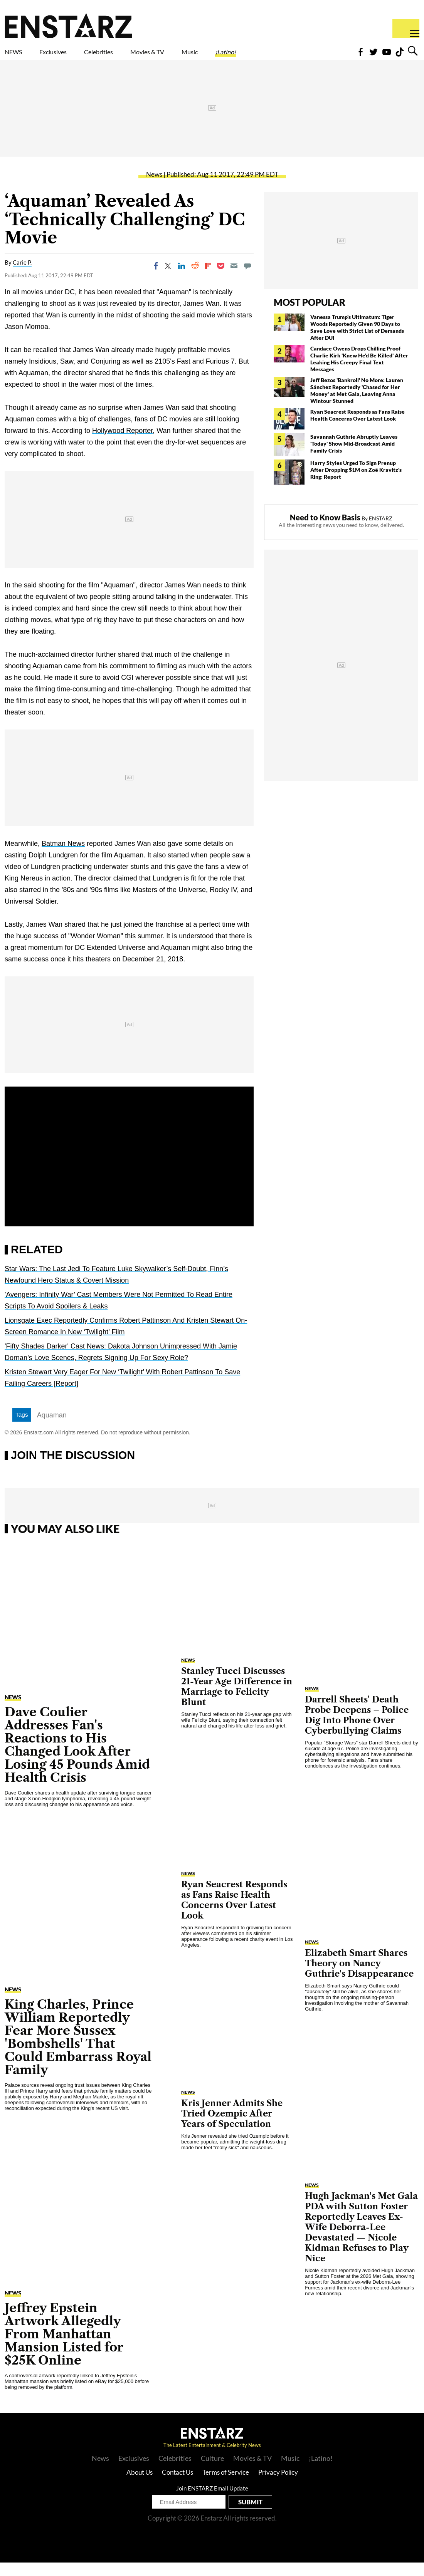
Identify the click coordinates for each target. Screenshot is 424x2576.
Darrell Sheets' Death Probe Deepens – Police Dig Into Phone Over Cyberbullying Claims (357, 1728)
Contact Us (177, 2486)
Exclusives (71, 56)
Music (259, 56)
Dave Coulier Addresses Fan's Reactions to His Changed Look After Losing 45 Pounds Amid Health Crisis (77, 1758)
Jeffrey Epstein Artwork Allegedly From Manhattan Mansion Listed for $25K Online (64, 2347)
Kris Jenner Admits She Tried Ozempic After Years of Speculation (232, 2127)
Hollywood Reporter (122, 444)
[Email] (234, 279)
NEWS (18, 56)
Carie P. (22, 275)
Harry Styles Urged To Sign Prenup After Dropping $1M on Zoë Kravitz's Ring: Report (356, 483)
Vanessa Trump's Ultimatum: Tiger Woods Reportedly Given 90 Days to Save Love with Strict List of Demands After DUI (357, 340)
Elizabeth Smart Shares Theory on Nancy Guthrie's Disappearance (359, 1976)
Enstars (68, 25)
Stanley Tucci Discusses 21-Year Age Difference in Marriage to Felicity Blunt (236, 1700)
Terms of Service (225, 2486)
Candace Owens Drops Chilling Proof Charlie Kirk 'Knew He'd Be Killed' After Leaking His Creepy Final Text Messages (359, 372)
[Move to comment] (247, 279)
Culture (212, 2471)
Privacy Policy (278, 2486)
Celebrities (134, 56)
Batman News (63, 857)
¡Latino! (306, 56)
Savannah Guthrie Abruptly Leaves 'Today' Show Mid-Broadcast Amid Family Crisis (353, 457)
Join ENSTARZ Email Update (212, 2501)
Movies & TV (202, 56)
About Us (139, 2486)
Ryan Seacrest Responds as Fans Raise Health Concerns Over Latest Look (357, 428)
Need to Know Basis (325, 530)
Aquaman (52, 1428)
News (154, 188)
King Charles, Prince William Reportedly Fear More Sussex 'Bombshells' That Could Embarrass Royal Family (78, 2050)
